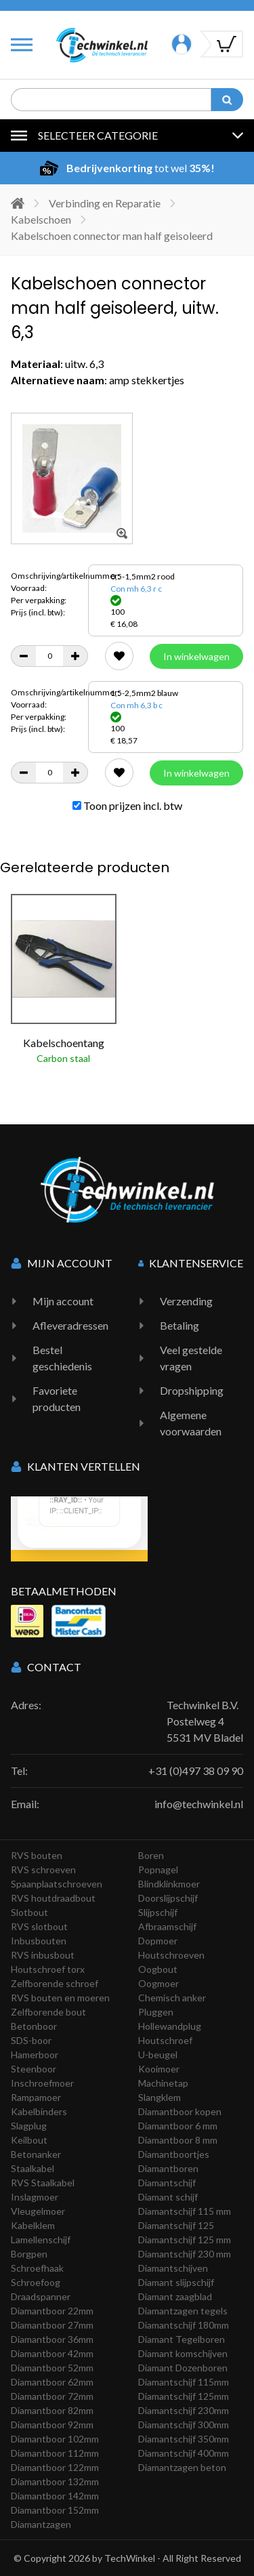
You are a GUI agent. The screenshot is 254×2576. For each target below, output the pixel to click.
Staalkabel (32, 2168)
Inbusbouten (38, 1940)
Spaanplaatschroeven (56, 1883)
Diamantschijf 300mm (183, 2424)
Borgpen (29, 2254)
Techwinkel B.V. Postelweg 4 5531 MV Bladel (205, 1721)
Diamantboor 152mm (55, 2510)
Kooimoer (158, 2068)
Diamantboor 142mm (55, 2495)
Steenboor (33, 2068)
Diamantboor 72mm (52, 2396)
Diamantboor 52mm (52, 2367)
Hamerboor (34, 2054)
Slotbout (29, 1912)
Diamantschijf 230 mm (184, 2254)
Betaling (179, 1325)
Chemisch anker (172, 1997)
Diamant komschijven (183, 2353)
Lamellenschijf (40, 2239)
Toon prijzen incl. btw (127, 805)
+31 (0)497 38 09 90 (195, 1770)
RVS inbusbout (43, 1955)
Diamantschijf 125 (176, 2225)
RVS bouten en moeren (60, 1997)
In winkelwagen (196, 656)
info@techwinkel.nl (198, 1803)
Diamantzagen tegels (183, 2310)
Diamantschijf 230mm (183, 2410)
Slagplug (29, 2125)
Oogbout (157, 1969)
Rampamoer (36, 2097)
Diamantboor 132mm (55, 2481)
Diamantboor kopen (179, 2111)
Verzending (186, 1300)
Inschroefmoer (42, 2083)
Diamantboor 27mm (52, 2325)
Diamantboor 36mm (52, 2339)
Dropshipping (192, 1390)
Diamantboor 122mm (55, 2467)
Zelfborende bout (48, 2012)
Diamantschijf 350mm (183, 2439)
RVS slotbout (39, 1926)
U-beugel (157, 2054)
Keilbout (29, 2140)
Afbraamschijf (167, 1926)
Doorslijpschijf (168, 1898)
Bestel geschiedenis (62, 1357)
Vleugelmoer (38, 2211)
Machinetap (163, 2083)
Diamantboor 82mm (52, 2410)
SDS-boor (31, 2040)
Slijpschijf (157, 1912)
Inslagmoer (34, 2197)
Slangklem (159, 2097)
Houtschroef (165, 2040)
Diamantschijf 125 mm (184, 2239)
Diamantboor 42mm (52, 2353)
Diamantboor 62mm (52, 2382)
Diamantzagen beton (182, 2467)
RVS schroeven (43, 1869)
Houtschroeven (171, 1955)
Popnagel (158, 1869)
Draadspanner (40, 2296)
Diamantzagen (41, 2524)
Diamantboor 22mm (52, 2310)
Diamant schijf (168, 2197)
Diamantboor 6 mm (177, 2125)
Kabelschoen (41, 219)
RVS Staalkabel (43, 2182)
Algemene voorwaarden (190, 1422)
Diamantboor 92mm (52, 2424)
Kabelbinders (39, 2111)
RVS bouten (36, 1855)
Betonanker (36, 2154)
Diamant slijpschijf (176, 2282)
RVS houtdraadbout (53, 1898)
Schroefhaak (37, 2268)
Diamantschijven (173, 2268)
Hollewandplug (169, 2026)
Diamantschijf (167, 2182)
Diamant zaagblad (175, 2296)
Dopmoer (157, 1940)
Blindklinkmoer (169, 1883)
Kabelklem (33, 2225)
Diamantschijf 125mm (183, 2396)
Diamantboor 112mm (55, 2453)
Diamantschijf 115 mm (184, 2211)
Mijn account (63, 1300)
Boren (151, 1855)
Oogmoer (158, 1983)
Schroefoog (35, 2282)
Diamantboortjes (173, 2154)
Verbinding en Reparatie (105, 203)
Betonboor (34, 2026)
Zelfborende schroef (54, 1983)
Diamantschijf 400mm (183, 2453)
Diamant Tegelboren (181, 2339)
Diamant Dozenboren (183, 2367)
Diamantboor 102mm (55, 2439)
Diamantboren (168, 2168)
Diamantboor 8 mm (177, 2140)
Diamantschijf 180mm (183, 2325)
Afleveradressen (70, 1325)
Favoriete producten (57, 1398)
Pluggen (155, 2012)
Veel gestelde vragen (191, 1357)
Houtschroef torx (48, 1969)
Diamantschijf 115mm (183, 2382)
